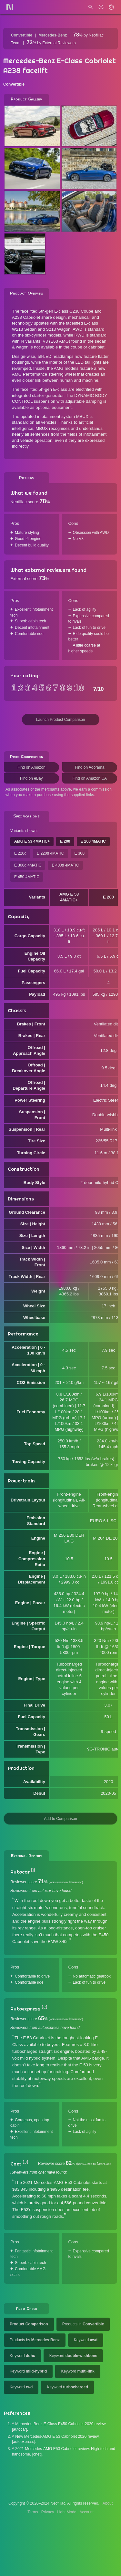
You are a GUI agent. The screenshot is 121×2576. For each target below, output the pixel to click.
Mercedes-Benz (52, 35)
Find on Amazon (31, 767)
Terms (32, 2512)
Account (87, 2512)
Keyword (85, 2340)
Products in (83, 2324)
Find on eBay (31, 778)
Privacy (47, 2512)
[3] (25, 2162)
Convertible (21, 35)
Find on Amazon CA (89, 778)
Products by (35, 2340)
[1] (33, 1870)
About (108, 2503)
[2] (44, 2007)
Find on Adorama (89, 767)
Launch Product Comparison (60, 719)
